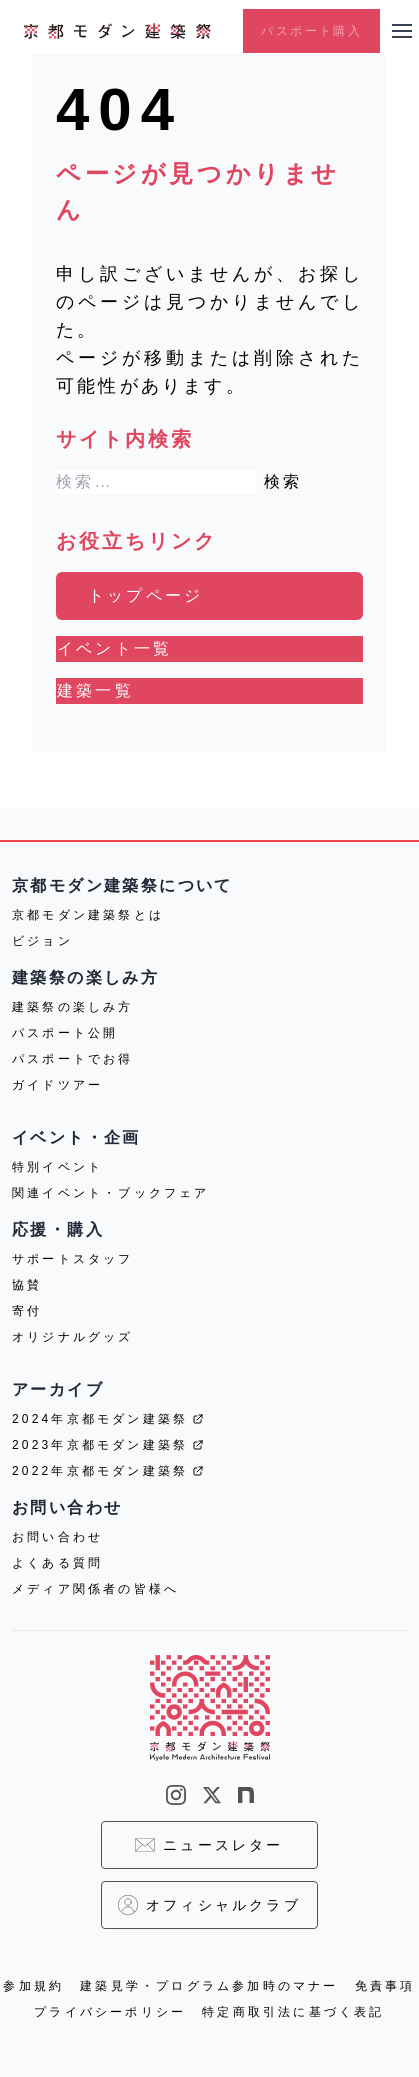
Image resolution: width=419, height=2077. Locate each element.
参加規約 (33, 1986)
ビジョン (42, 941)
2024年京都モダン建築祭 (108, 1419)
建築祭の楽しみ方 (73, 1007)
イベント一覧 (114, 648)
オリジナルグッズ (73, 1337)
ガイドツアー (57, 1085)
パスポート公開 (65, 1033)
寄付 (27, 1311)
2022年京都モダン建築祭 (108, 1471)
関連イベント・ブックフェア (111, 1193)
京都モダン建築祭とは (88, 915)
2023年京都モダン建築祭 (108, 1445)
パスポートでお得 (73, 1059)
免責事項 (385, 1986)
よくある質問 (57, 1563)
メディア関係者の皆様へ (95, 1589)
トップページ (145, 595)
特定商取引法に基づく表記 (293, 2012)
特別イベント (57, 1167)
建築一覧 (95, 690)
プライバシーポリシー (110, 2012)
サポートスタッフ (73, 1259)
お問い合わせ (57, 1537)
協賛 (27, 1285)
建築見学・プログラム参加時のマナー (209, 1986)
